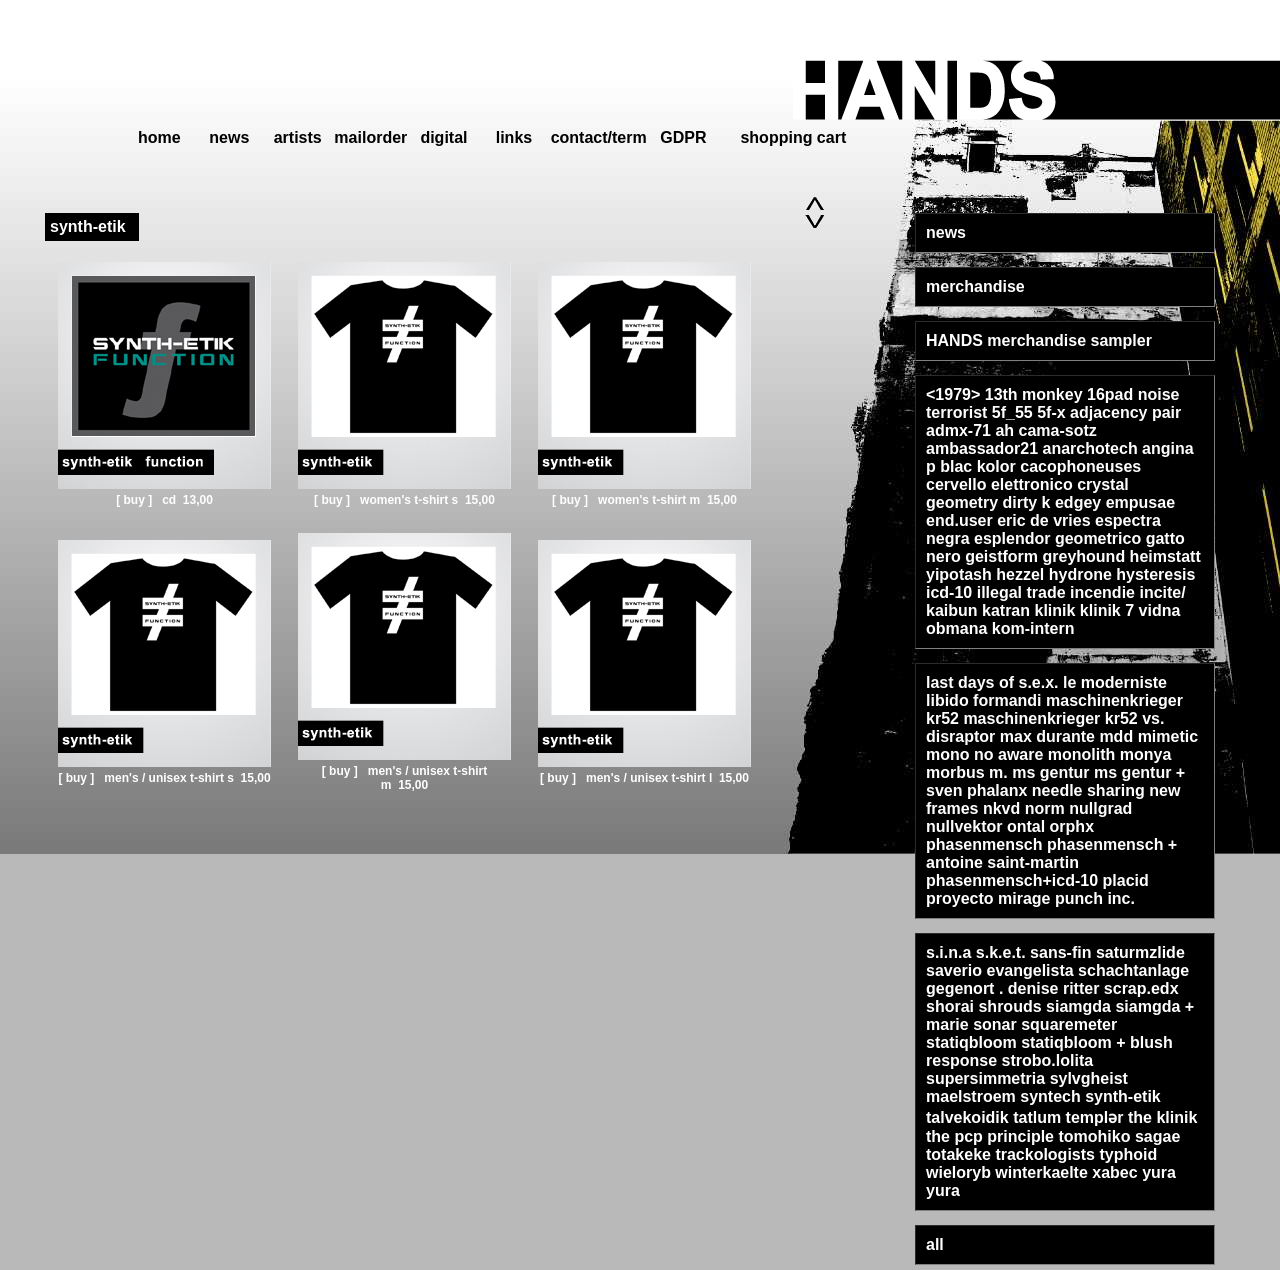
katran (1006, 610)
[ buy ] (135, 500)
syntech (1050, 1096)
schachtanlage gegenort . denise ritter (1057, 979)
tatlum (1037, 1117)
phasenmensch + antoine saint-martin (1051, 853)
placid (1126, 880)
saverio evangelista (1000, 970)
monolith (1082, 754)
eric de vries (1043, 520)
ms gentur (1050, 772)
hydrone (1080, 574)
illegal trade (1021, 592)
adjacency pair (1125, 412)
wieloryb (958, 1172)
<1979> (953, 394)
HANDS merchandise (1006, 340)
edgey (1078, 502)
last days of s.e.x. (992, 682)
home (159, 137)
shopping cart (793, 137)
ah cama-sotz (1045, 430)
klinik (1055, 610)
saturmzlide (1140, 952)
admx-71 (958, 430)
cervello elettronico (999, 484)
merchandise (975, 286)
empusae (1140, 502)
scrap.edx (1141, 988)
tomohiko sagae (1119, 1136)
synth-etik (1123, 1096)
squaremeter (1069, 1024)
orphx (1072, 826)
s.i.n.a (948, 952)
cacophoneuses (1080, 466)
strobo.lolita (1048, 1060)
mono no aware (984, 754)
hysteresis (1155, 574)
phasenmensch (984, 844)
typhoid (1128, 1154)
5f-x (1051, 412)
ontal (1026, 826)
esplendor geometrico (1057, 538)
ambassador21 (982, 448)
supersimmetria (985, 1078)
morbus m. (967, 772)
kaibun (952, 610)
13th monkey (1034, 394)
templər (1095, 1117)
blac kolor (978, 466)
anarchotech (1090, 448)
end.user (959, 520)
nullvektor (964, 826)
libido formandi (984, 700)
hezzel (1020, 574)
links (514, 137)
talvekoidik (967, 1117)
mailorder (370, 137)
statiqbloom (971, 1042)
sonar (995, 1024)
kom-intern (1033, 628)
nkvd (1001, 808)
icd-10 (949, 592)
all (935, 1244)
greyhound (1083, 556)
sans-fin (1060, 952)
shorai (950, 1006)
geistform (1001, 556)
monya (1146, 754)
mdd (1116, 736)
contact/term (599, 137)
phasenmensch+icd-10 (1012, 880)
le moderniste (1115, 682)
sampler (1121, 340)
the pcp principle (990, 1136)
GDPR (683, 137)
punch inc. (1095, 898)
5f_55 (1012, 412)
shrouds (1009, 1006)
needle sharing (1088, 790)
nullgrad (1100, 808)
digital (443, 137)
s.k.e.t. (1001, 952)
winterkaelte (1041, 1172)
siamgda (1078, 1006)
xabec (1114, 1172)
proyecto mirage (988, 898)
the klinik (1162, 1117)
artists (298, 137)
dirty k (1026, 502)
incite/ (1162, 592)
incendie (1102, 592)
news (229, 137)
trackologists (1045, 1154)
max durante (1047, 736)
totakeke (958, 1154)
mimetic (1168, 736)
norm (1045, 808)
